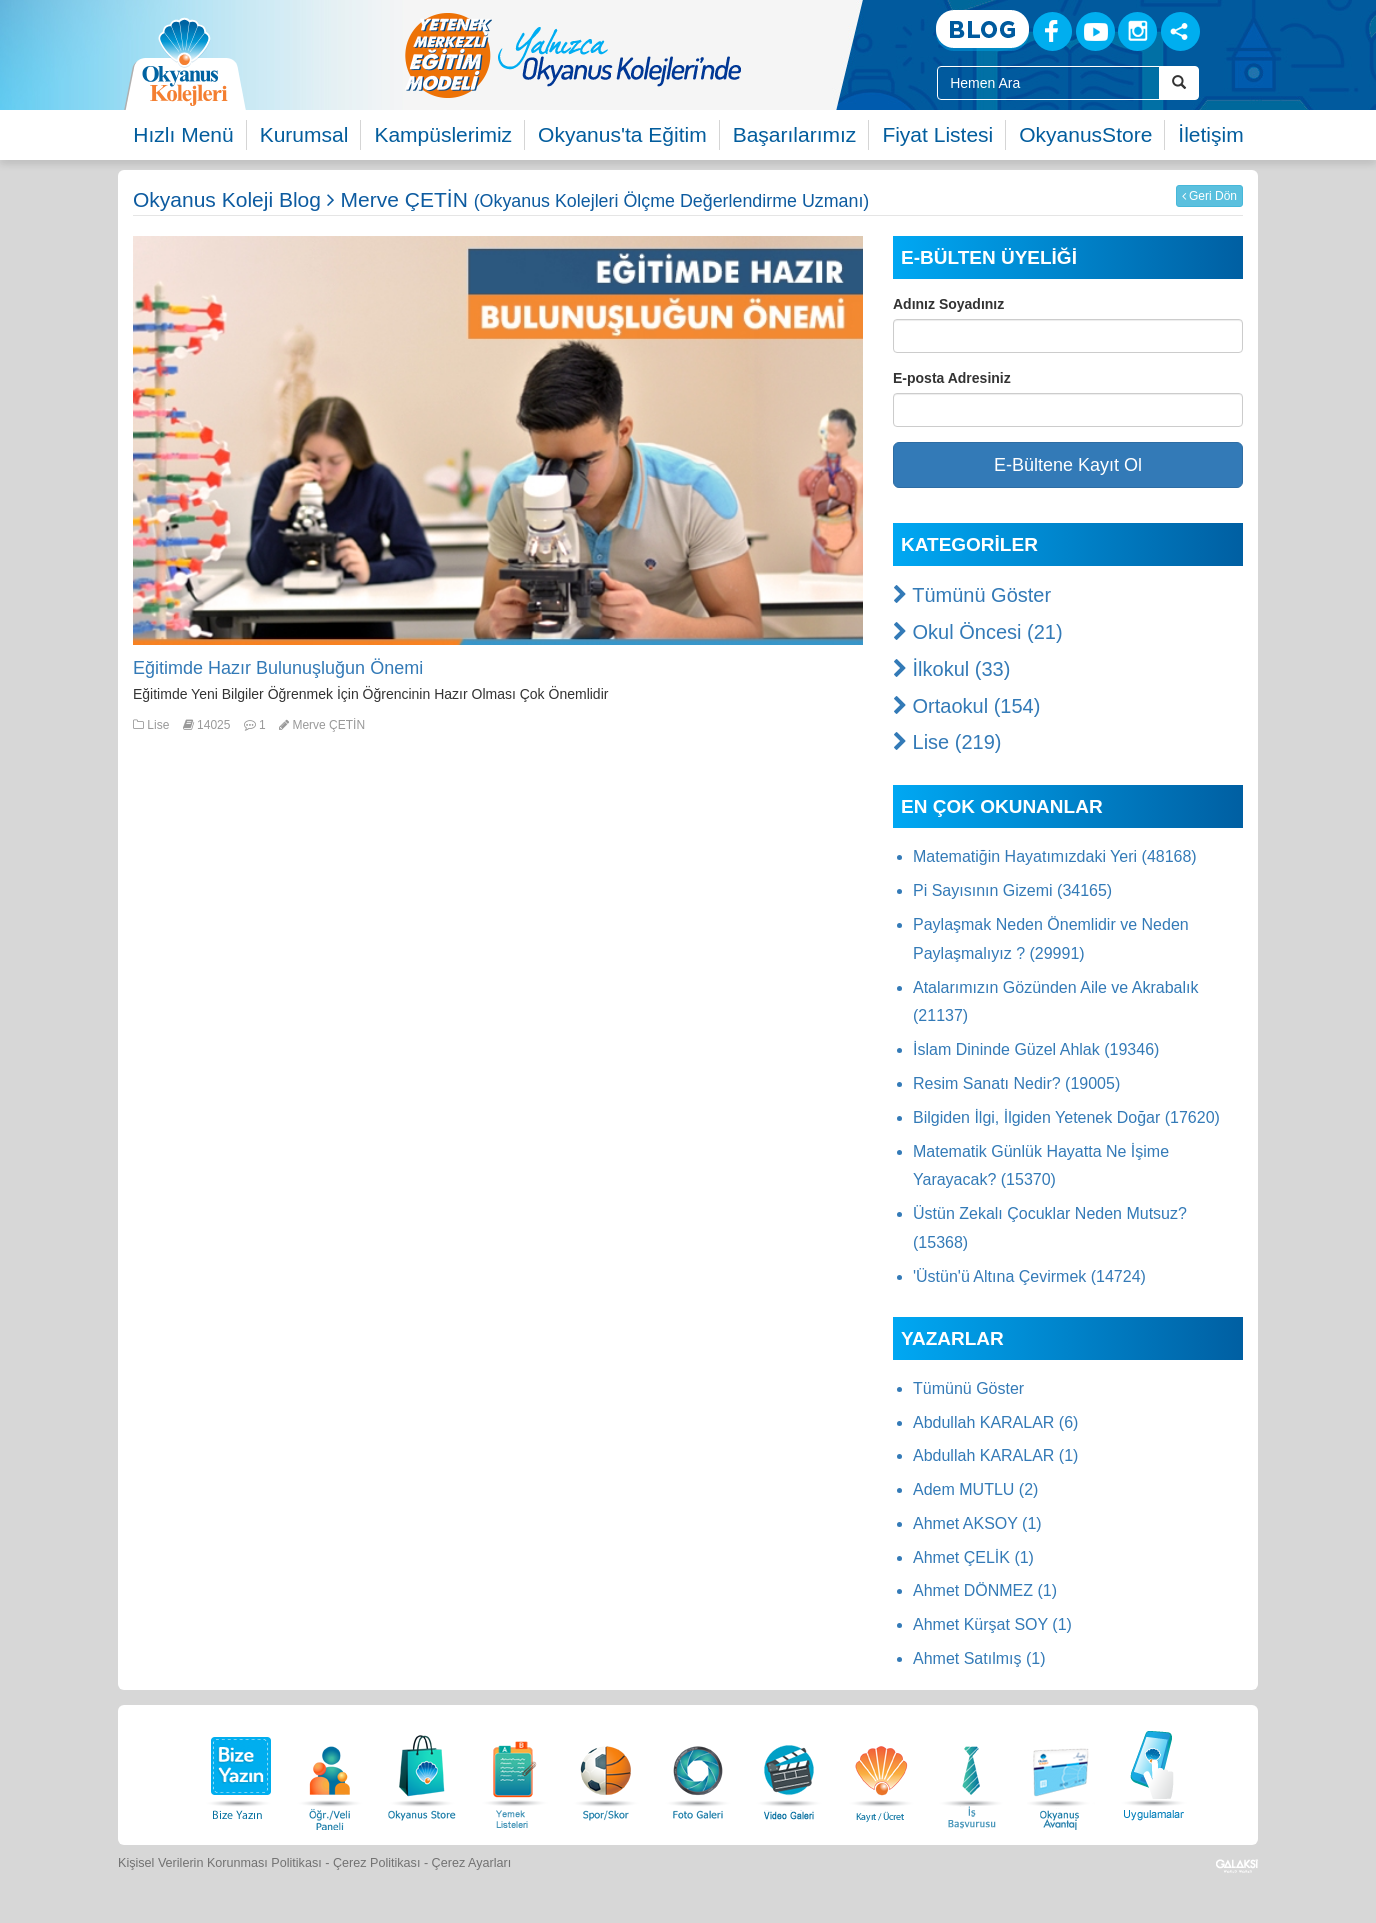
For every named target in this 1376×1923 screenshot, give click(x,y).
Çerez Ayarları (472, 1863)
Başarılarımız (795, 134)
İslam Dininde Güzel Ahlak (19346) (1036, 1049)
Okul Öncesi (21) (978, 632)
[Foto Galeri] (698, 1772)
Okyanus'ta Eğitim (622, 134)
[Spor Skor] (606, 1772)
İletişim (1210, 134)
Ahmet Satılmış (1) (979, 1658)
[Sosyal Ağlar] (1180, 31)
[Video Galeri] (789, 1772)
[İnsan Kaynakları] (971, 1772)
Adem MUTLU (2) (975, 1489)
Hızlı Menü (183, 134)
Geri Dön (1209, 196)
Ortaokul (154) (966, 706)
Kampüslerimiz (443, 134)
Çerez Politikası (377, 1863)
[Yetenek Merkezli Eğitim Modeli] (653, 55)
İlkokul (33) (951, 669)
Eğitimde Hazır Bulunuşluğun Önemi (278, 668)
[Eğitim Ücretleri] (881, 1772)
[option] (653, 55)
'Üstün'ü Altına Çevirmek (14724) (1029, 1276)
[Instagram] (1137, 31)
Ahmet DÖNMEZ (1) (985, 1590)
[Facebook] (1052, 31)
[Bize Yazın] (238, 1772)
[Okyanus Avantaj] (1061, 1772)
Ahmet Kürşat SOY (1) (992, 1624)
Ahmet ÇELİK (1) (973, 1557)
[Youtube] (1095, 31)
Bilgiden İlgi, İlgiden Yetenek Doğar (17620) (1066, 1117)
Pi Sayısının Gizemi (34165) (1012, 890)
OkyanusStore (1085, 134)
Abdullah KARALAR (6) (995, 1422)
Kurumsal (304, 134)
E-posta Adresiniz (952, 378)
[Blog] (982, 30)
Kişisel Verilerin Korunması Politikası (220, 1863)
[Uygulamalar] (1153, 1772)
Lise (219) (947, 742)
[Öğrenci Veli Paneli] (330, 1772)
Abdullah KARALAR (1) (995, 1455)
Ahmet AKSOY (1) (977, 1523)
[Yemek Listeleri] (514, 1772)
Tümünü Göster (972, 595)
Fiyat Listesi (937, 134)
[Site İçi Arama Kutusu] (1048, 83)
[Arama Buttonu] (1179, 83)
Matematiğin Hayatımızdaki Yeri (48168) (1055, 856)
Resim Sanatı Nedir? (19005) (1016, 1083)
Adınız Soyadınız (948, 304)
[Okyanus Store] (422, 1772)
